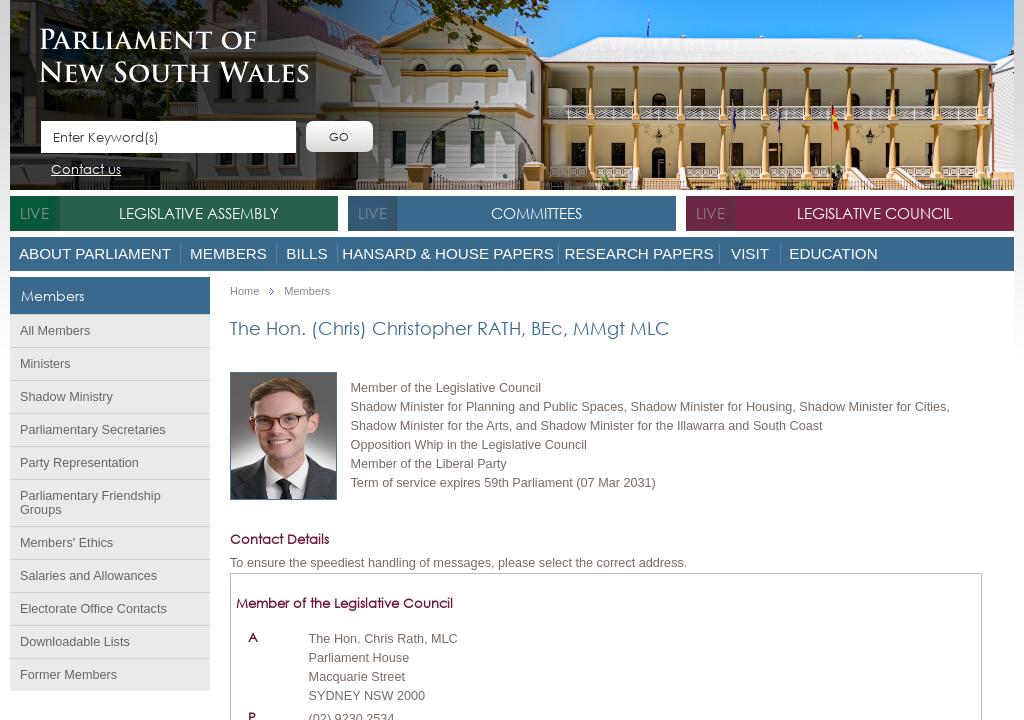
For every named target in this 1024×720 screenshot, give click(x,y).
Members (228, 253)
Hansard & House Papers (448, 253)
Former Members (68, 675)
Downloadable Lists (75, 642)
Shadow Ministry (66, 397)
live (34, 213)
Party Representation (79, 463)
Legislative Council (875, 213)
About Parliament (95, 253)
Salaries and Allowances (88, 576)
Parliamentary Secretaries (93, 430)
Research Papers (638, 253)
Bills (306, 253)
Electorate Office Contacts (93, 609)
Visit (750, 253)
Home (244, 291)
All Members (55, 331)
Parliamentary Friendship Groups (90, 503)
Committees (536, 213)
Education (833, 253)
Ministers (45, 364)
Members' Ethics (66, 543)
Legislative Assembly (199, 213)
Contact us (86, 170)
